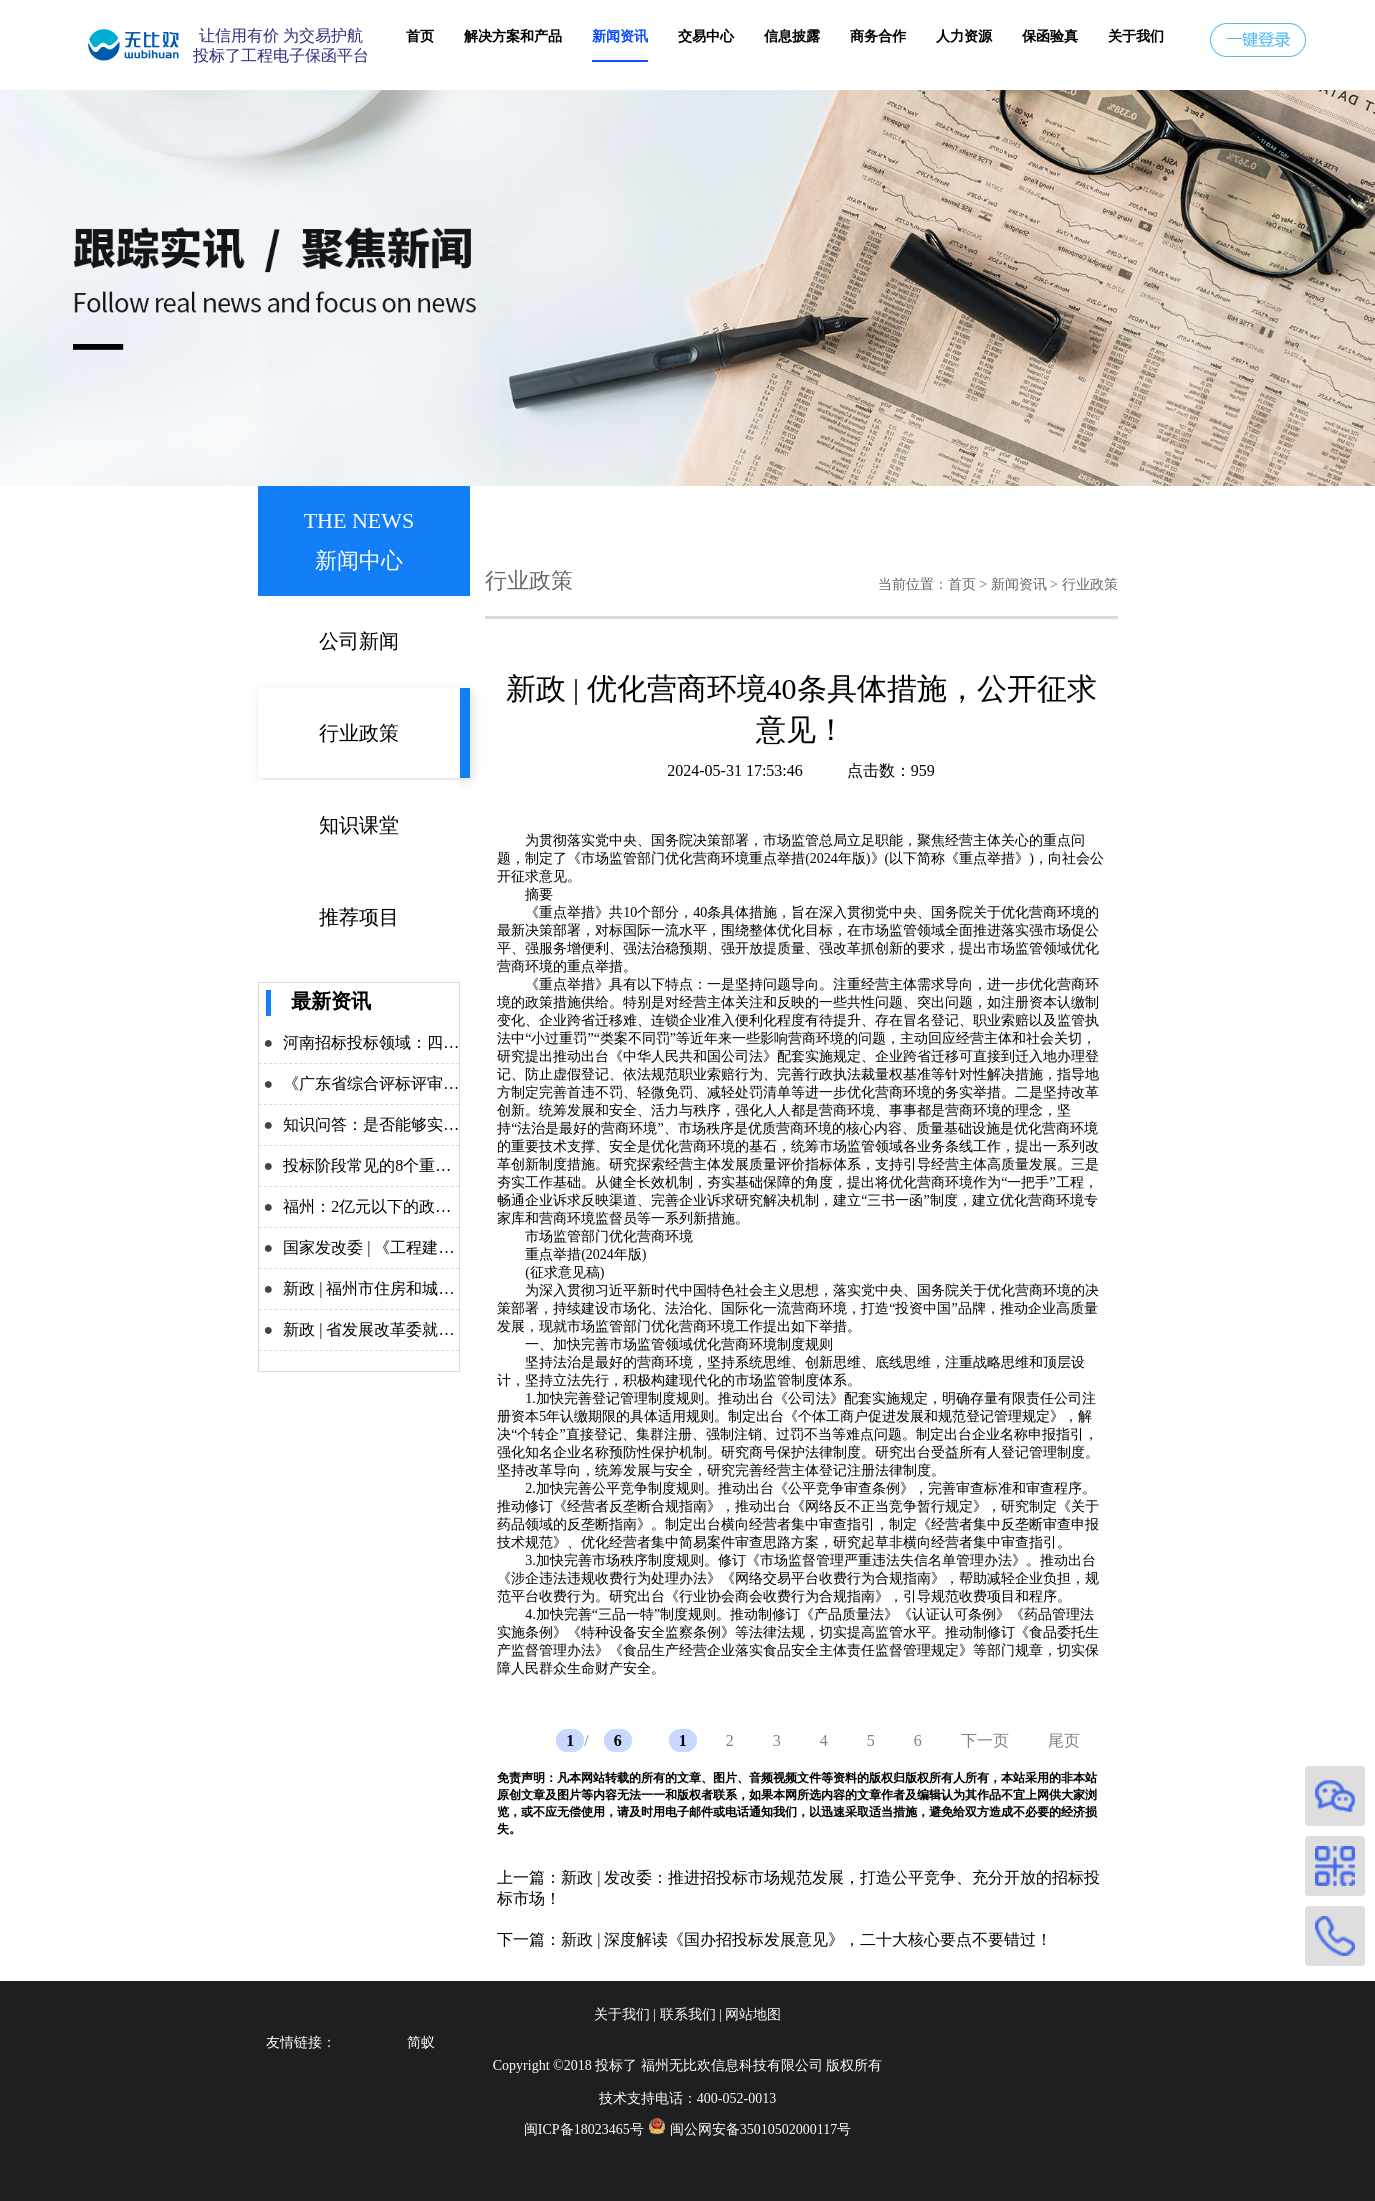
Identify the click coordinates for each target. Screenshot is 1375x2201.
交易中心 (706, 36)
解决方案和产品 (513, 36)
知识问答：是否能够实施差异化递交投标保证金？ (459, 1124)
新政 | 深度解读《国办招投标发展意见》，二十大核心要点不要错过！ (806, 1939)
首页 (420, 36)
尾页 (1064, 1740)
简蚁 (421, 2042)
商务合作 (878, 36)
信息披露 (792, 36)
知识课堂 (359, 825)
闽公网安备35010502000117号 (760, 2129)
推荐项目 (359, 917)
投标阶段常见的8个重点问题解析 (399, 1165)
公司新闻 (359, 641)
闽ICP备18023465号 (584, 2129)
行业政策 (359, 733)
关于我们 (1136, 36)
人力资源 (964, 36)
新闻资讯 (620, 36)
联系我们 (688, 2014)
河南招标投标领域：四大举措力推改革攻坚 (435, 1042)
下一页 (985, 1740)
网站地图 (753, 2014)
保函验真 (1050, 36)
